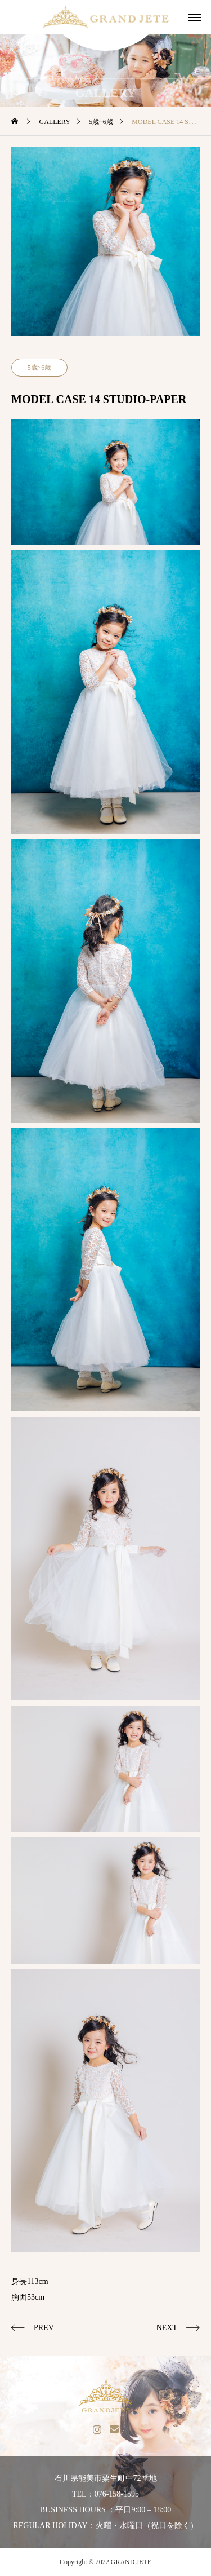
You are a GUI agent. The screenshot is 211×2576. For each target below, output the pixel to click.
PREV (44, 2327)
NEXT (166, 2327)
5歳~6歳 (40, 368)
